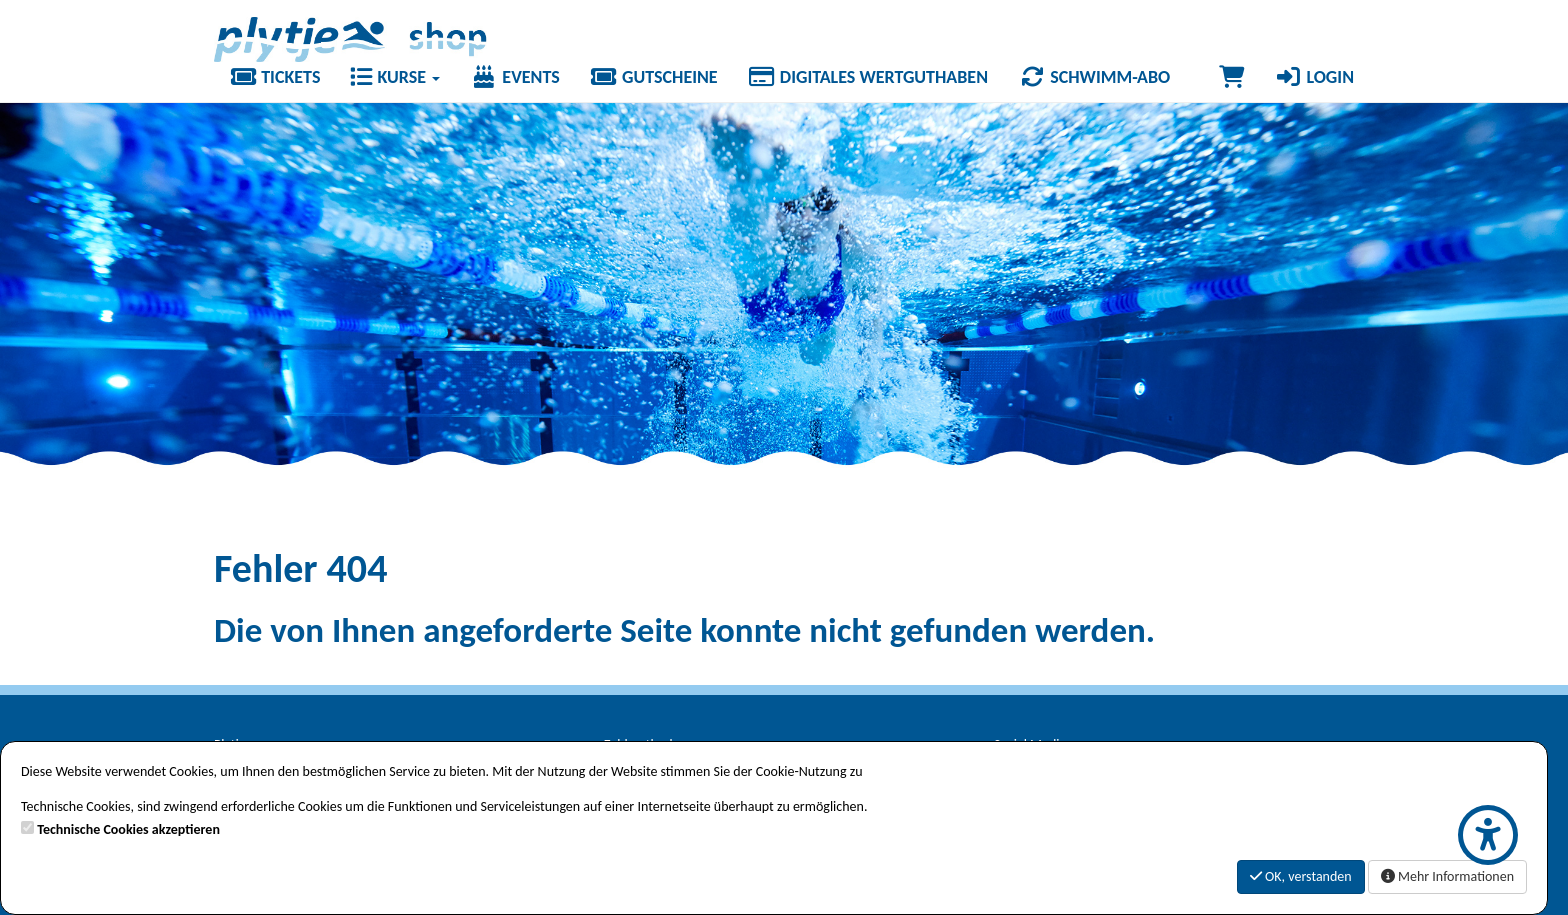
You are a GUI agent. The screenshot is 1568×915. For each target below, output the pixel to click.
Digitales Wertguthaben (868, 77)
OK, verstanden (1301, 876)
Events (515, 77)
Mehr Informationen (1447, 876)
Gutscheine (654, 77)
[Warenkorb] (1231, 77)
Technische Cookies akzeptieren (128, 829)
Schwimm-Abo (1094, 77)
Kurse (395, 77)
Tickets (274, 77)
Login (1314, 77)
